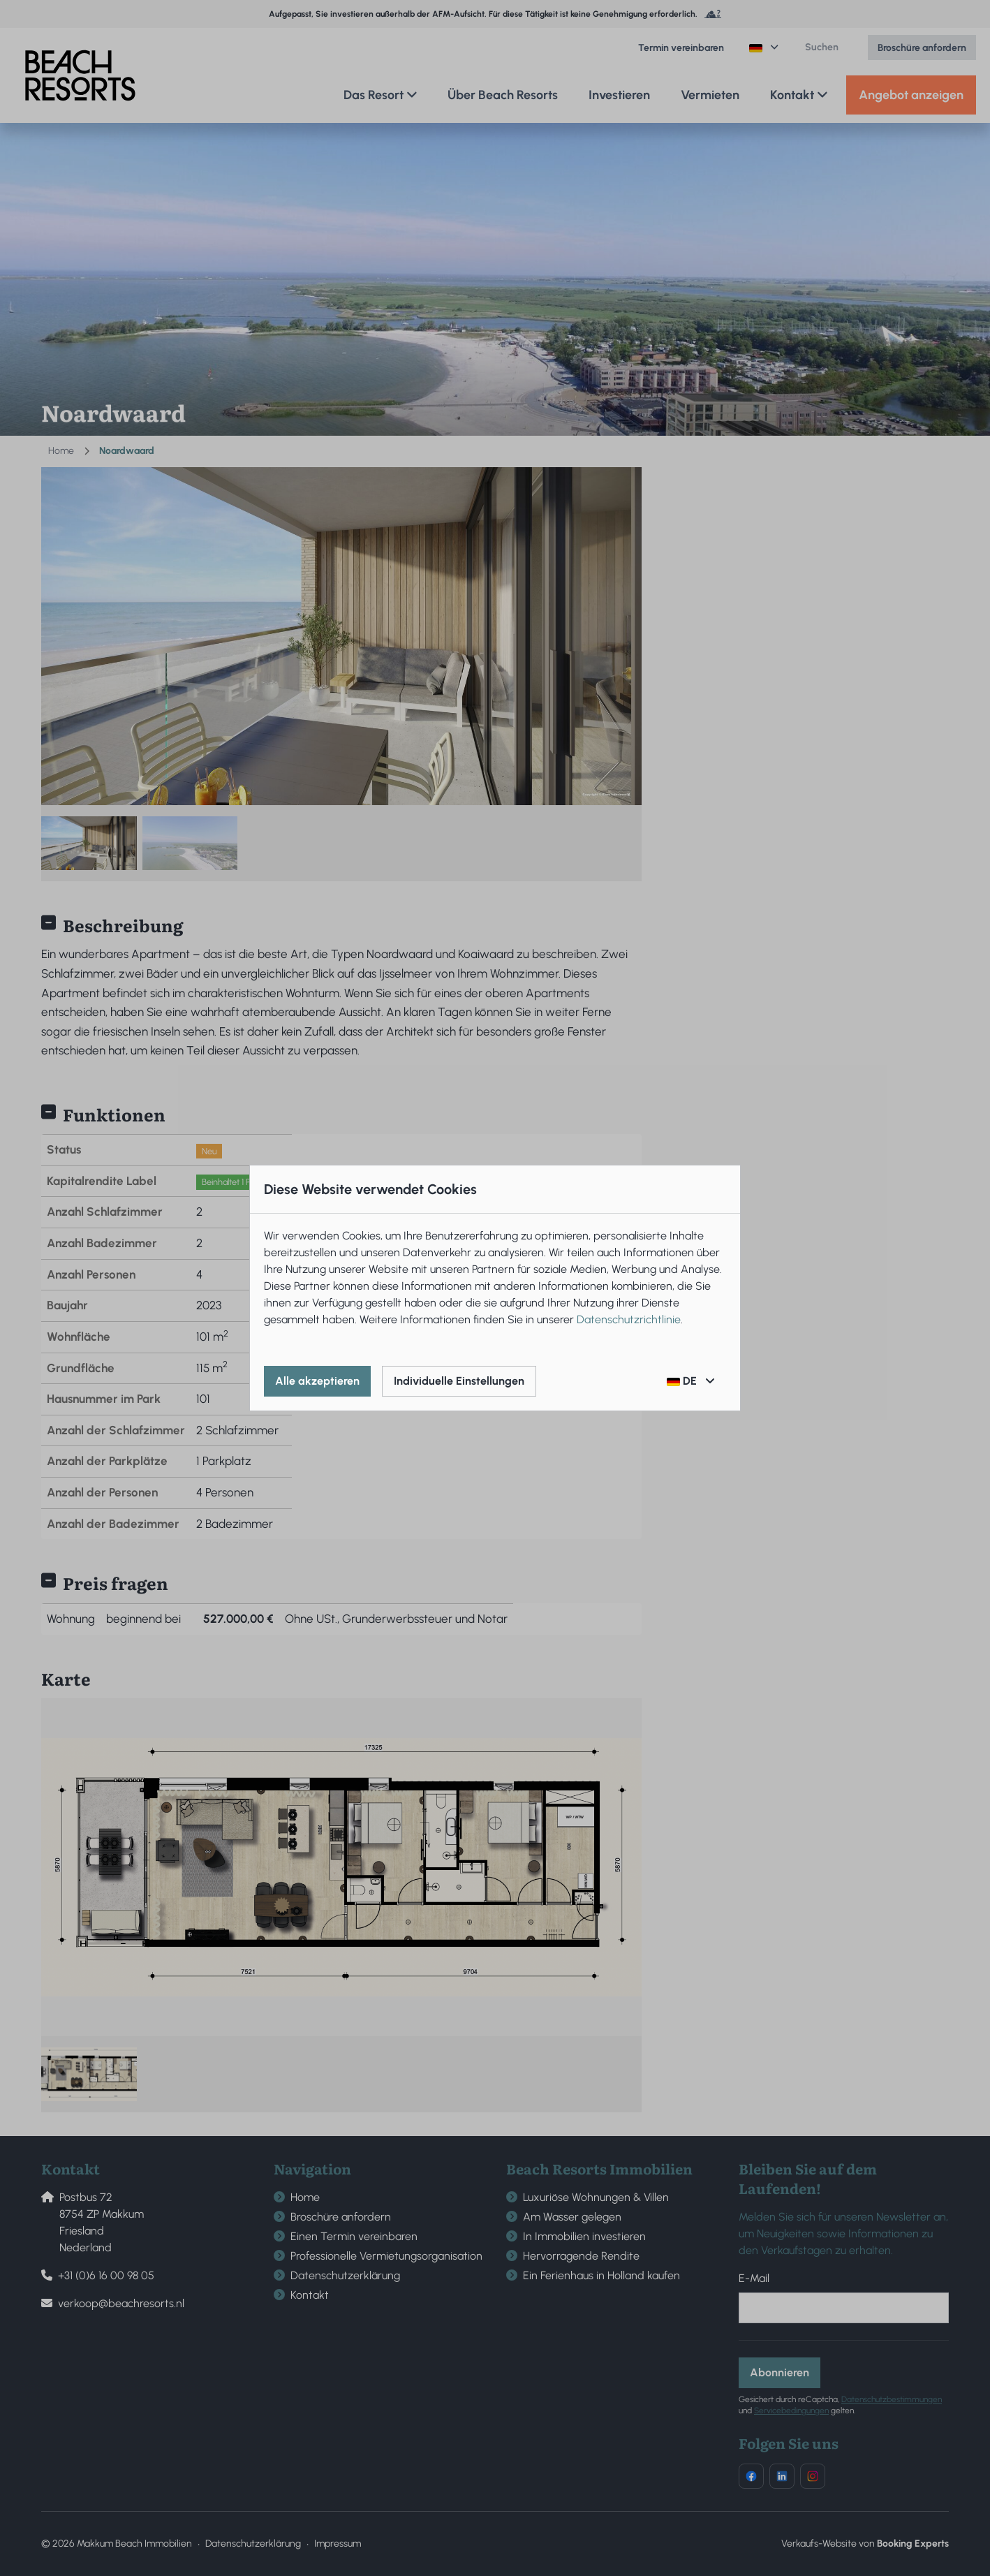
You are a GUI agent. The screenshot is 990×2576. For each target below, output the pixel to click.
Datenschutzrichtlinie (629, 1319)
